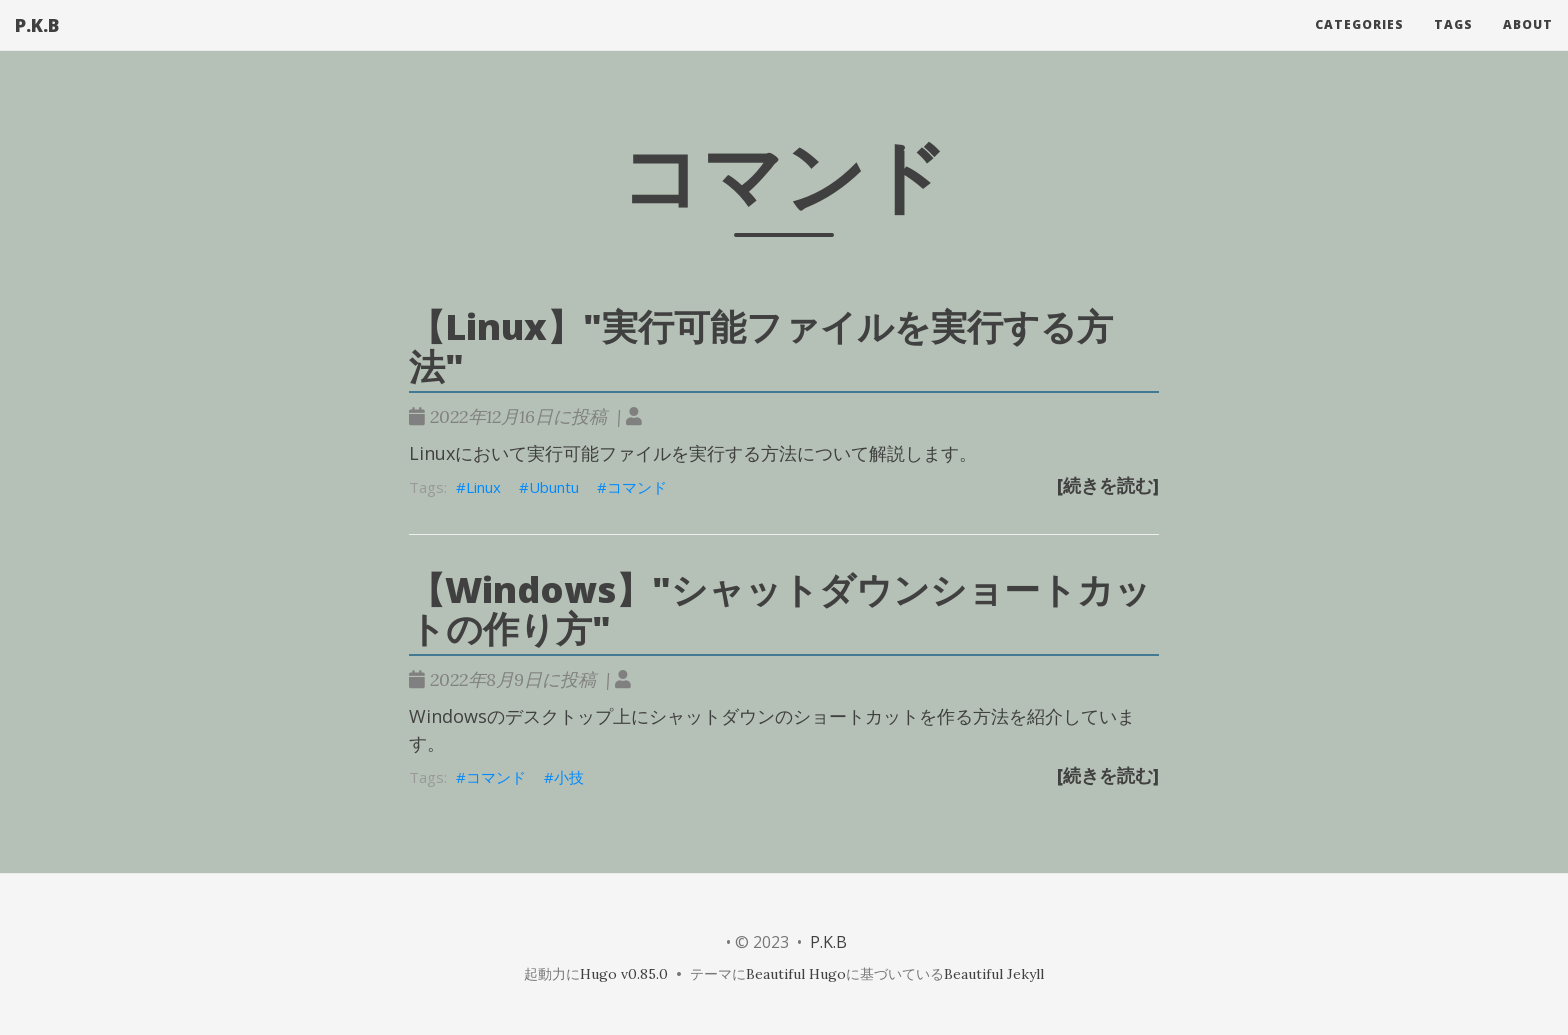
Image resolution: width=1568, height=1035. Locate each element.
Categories (1359, 44)
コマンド (637, 487)
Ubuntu (554, 487)
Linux (483, 487)
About (1528, 44)
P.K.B (37, 45)
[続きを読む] (1108, 485)
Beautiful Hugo (796, 974)
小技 (569, 777)
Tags (1453, 44)
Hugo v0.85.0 (624, 974)
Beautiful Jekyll (994, 974)
